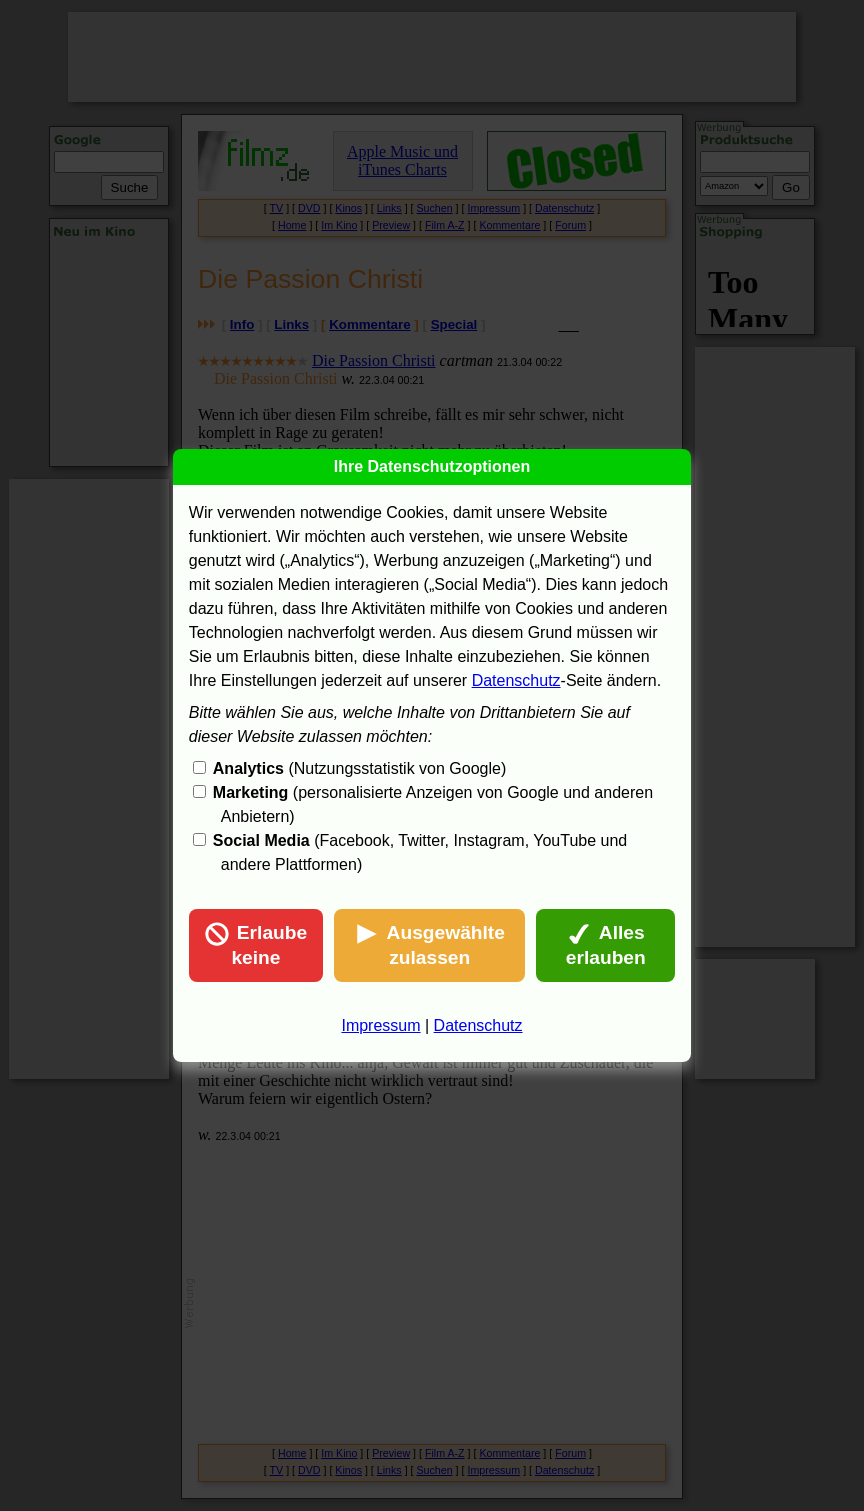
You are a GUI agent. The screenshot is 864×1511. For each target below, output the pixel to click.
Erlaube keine (256, 945)
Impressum (380, 1025)
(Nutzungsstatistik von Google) (359, 768)
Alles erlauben (606, 945)
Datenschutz (516, 680)
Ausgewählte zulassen (430, 945)
